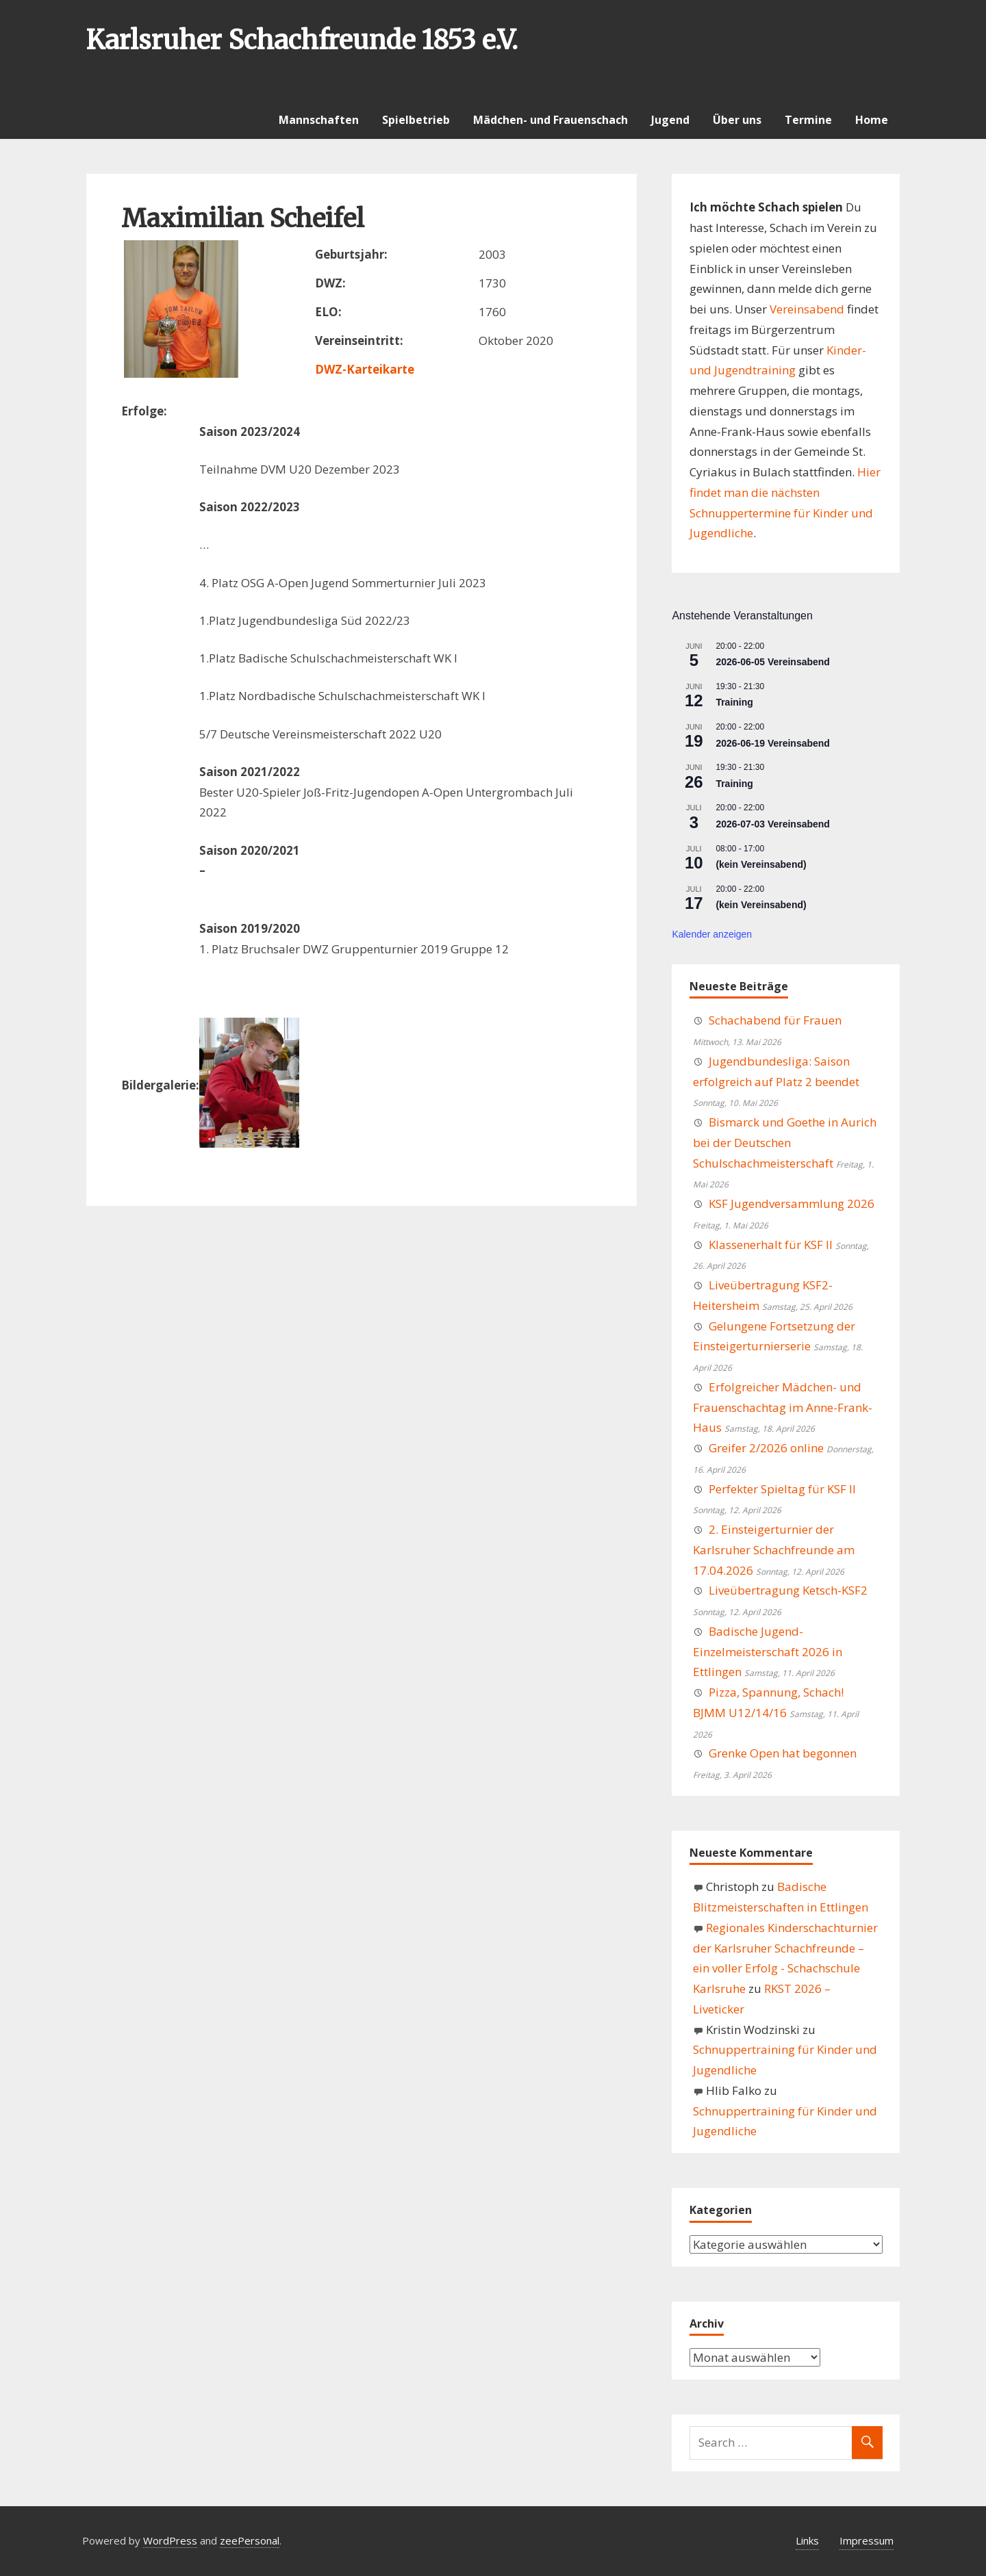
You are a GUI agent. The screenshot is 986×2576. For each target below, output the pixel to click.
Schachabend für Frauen (775, 1020)
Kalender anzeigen (712, 934)
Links (807, 2540)
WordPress (170, 2540)
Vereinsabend (807, 309)
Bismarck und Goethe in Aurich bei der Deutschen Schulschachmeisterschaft (784, 1142)
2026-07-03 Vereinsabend (773, 824)
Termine (808, 119)
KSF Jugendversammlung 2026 (791, 1203)
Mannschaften (319, 119)
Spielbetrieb (416, 119)
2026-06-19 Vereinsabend (773, 743)
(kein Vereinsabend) (761, 864)
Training (734, 702)
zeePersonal (249, 2540)
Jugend (670, 119)
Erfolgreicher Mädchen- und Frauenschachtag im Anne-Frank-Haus (782, 1407)
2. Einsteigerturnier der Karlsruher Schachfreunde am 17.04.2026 (774, 1549)
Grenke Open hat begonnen (783, 1753)
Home (871, 119)
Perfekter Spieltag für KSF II (782, 1489)
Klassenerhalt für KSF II (771, 1244)
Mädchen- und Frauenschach (550, 119)
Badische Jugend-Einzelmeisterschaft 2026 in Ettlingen (767, 1651)
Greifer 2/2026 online (766, 1448)
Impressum (866, 2540)
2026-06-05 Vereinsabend (773, 661)
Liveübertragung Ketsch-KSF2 (788, 1590)
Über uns (737, 119)
